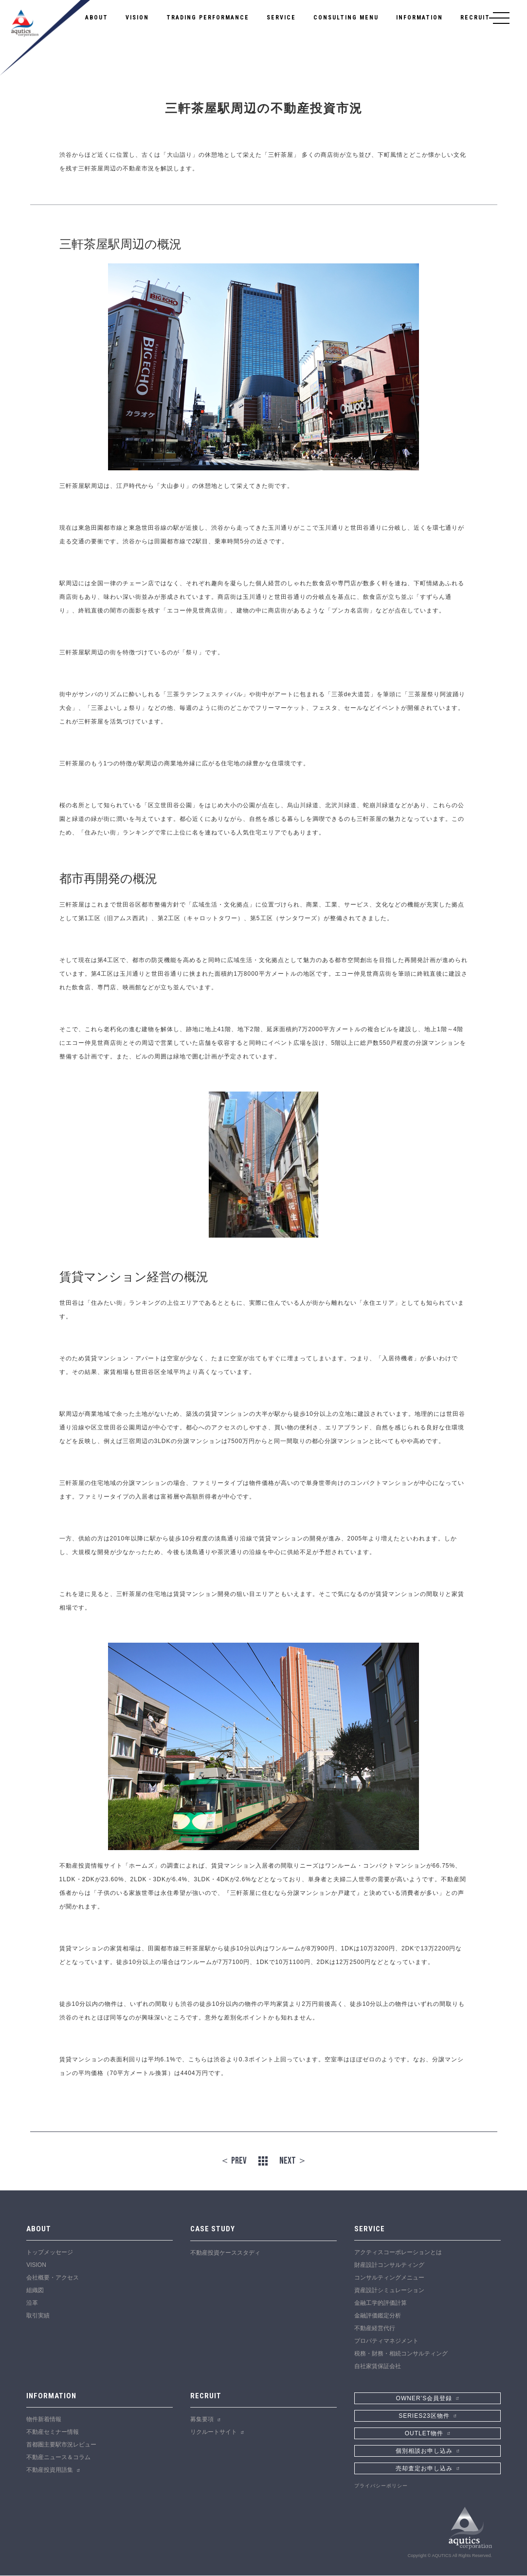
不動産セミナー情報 (52, 2432)
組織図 (35, 2290)
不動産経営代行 (374, 2328)
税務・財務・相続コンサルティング (401, 2354)
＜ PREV (233, 2161)
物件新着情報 (43, 2420)
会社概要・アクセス (52, 2278)
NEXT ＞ (293, 2161)
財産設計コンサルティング (389, 2265)
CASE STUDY (212, 2229)
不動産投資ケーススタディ (225, 2252)
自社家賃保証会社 (377, 2366)
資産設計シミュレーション (389, 2290)
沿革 (32, 2303)
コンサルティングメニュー (389, 2278)
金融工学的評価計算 (380, 2303)
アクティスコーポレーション (45, 38)
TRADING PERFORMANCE (207, 17)
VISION (137, 17)
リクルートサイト (213, 2432)
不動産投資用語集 (49, 2470)
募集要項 (202, 2420)
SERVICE (281, 17)
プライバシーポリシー (381, 2486)
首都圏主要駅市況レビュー (61, 2445)
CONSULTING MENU (346, 17)
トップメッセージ (49, 2252)
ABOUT (96, 17)
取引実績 (38, 2316)
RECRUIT (475, 17)
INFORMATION (419, 17)
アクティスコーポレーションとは (398, 2252)
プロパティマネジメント (386, 2341)
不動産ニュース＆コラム (58, 2458)
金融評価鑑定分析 (377, 2316)
